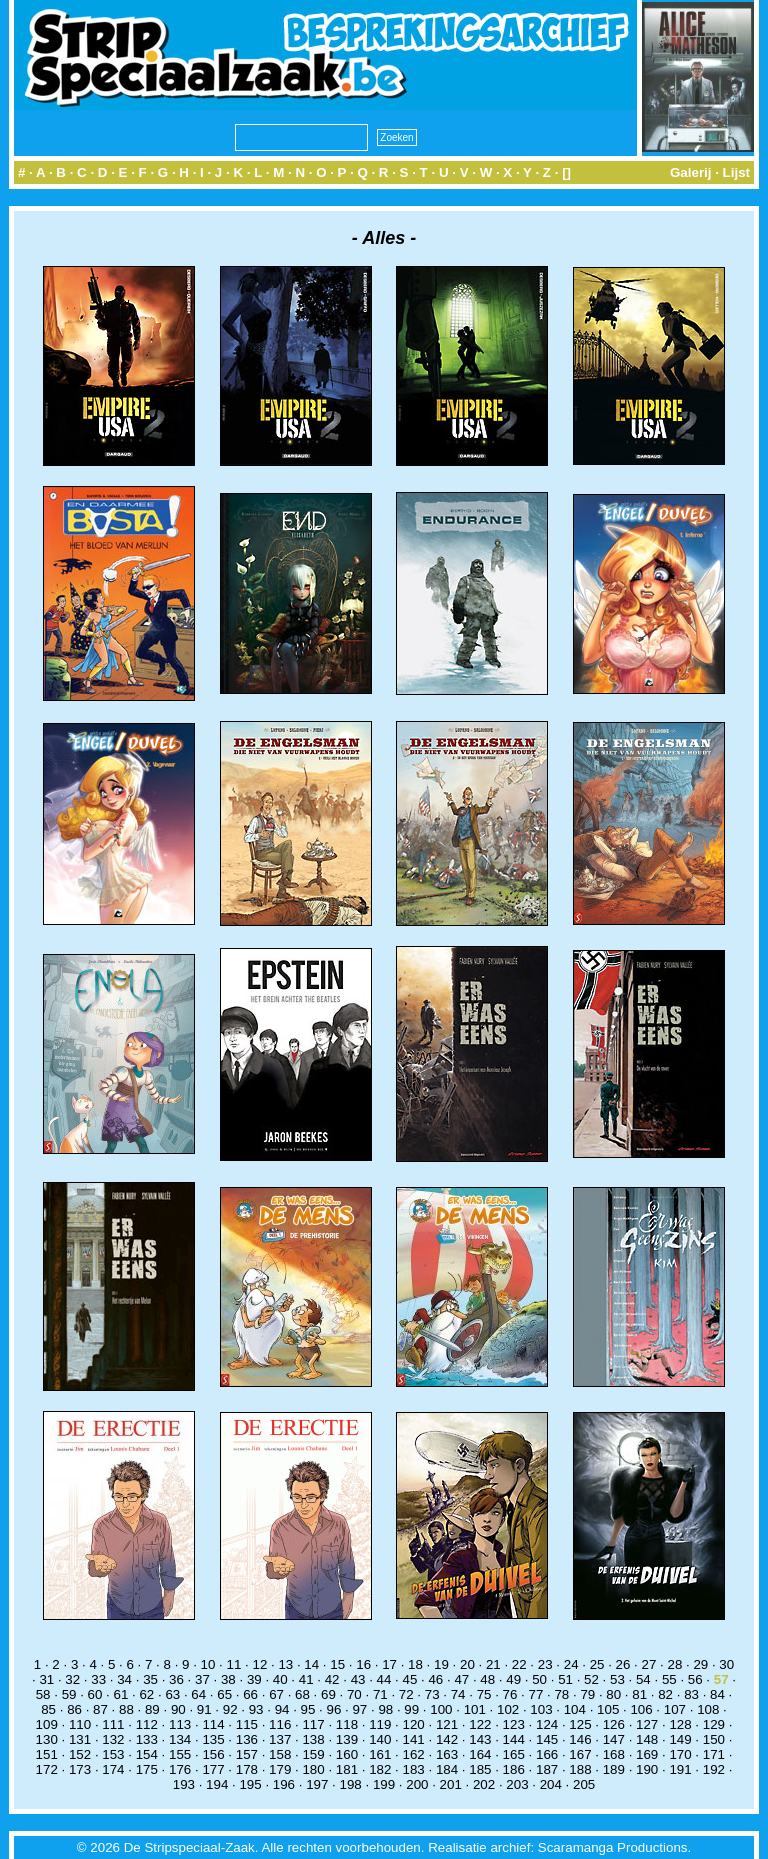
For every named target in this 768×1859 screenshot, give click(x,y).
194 (217, 1784)
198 (351, 1784)
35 (150, 1679)
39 (254, 1679)
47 (461, 1679)
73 (432, 1694)
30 (726, 1664)
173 (80, 1769)
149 (680, 1739)
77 (536, 1694)
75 (484, 1694)
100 (441, 1709)
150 (714, 1739)
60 (95, 1694)
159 (313, 1754)
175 (147, 1769)
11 (234, 1664)
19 (441, 1664)
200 (417, 1784)
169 (647, 1754)
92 (230, 1709)
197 (317, 1784)
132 (113, 1739)
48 (487, 1679)
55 (669, 1679)
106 (641, 1709)
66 (250, 1694)
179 (280, 1769)
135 (213, 1739)
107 (675, 1709)
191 (680, 1769)
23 (545, 1664)
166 (547, 1754)
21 (493, 1664)
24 (571, 1664)
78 (561, 1694)
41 (306, 1679)
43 (358, 1679)
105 (608, 1709)
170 (680, 1754)
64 (198, 1694)
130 (47, 1739)
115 (247, 1724)
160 (347, 1754)
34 (124, 1679)
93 (256, 1709)
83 (691, 1694)
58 (43, 1694)
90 (178, 1709)
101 (475, 1709)
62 (146, 1694)
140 (380, 1739)
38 (228, 1679)
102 (508, 1709)
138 (313, 1739)
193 (184, 1784)
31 (46, 1679)
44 (384, 1679)
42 (332, 1679)
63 (172, 1694)
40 (280, 1679)
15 (337, 1664)
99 (411, 1709)
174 (113, 1769)
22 (519, 1664)
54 (643, 1679)
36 (176, 1679)
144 (514, 1739)
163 (447, 1754)
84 (717, 1694)
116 (280, 1724)
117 (313, 1724)
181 (347, 1769)
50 (539, 1679)
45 (410, 1679)
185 (480, 1769)
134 (180, 1739)
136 (247, 1739)
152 (80, 1754)
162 (414, 1754)
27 (649, 1664)
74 (458, 1694)
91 (204, 1709)
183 (414, 1769)
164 (480, 1754)
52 (591, 1679)
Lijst (736, 172)
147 (614, 1739)
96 (334, 1709)
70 (354, 1694)
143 (480, 1739)
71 (380, 1694)
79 (587, 1694)
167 (580, 1754)
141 (414, 1739)
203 (517, 1784)
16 (363, 1664)
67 (276, 1694)
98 (385, 1709)
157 (247, 1754)
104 (575, 1709)
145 (547, 1739)
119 (380, 1724)
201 (451, 1784)
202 (484, 1784)
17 (389, 1664)
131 (80, 1739)
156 (213, 1754)
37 (202, 1679)
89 (152, 1709)
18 (415, 1664)
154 (147, 1754)
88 (126, 1709)
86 (74, 1709)
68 (302, 1694)
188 (580, 1769)
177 (213, 1769)
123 (514, 1724)
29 (700, 1664)
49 (513, 1679)
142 (447, 1739)
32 (72, 1679)
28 (674, 1664)
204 (551, 1784)
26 (623, 1664)
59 (69, 1694)
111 (113, 1724)
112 (147, 1724)
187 (547, 1769)
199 (384, 1784)
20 (467, 1664)
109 (47, 1724)
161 (380, 1754)
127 (647, 1724)
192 (714, 1769)
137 (280, 1739)
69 (328, 1694)
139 (347, 1739)
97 (359, 1709)
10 (208, 1664)
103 (541, 1709)
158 (280, 1754)
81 (639, 1694)
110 (80, 1724)
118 (347, 1724)
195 (250, 1784)
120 (414, 1724)
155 (180, 1754)
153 (113, 1754)
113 (180, 1724)
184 (447, 1769)
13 (285, 1664)
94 (282, 1709)
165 (514, 1754)
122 (480, 1724)
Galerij (691, 172)
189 (614, 1769)
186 (514, 1769)
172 (47, 1769)
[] (566, 172)
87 (100, 1709)
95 (308, 1709)
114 (213, 1724)
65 (224, 1694)
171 (714, 1754)
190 (647, 1769)
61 (121, 1694)
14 (311, 1664)
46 (435, 1679)
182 (380, 1769)
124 (547, 1724)
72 (406, 1694)
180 (313, 1769)
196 (284, 1784)
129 (714, 1724)
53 (617, 1679)
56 (695, 1679)
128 (680, 1724)
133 (147, 1739)
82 (665, 1694)
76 (510, 1694)
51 (565, 1679)
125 (580, 1724)
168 (614, 1754)
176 (180, 1769)
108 (708, 1709)
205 (584, 1784)
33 (98, 1679)
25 (597, 1664)
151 (47, 1754)
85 (48, 1709)
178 (247, 1769)
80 (613, 1694)
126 (614, 1724)
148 (647, 1739)
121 (447, 1724)
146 (580, 1739)
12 (259, 1664)
